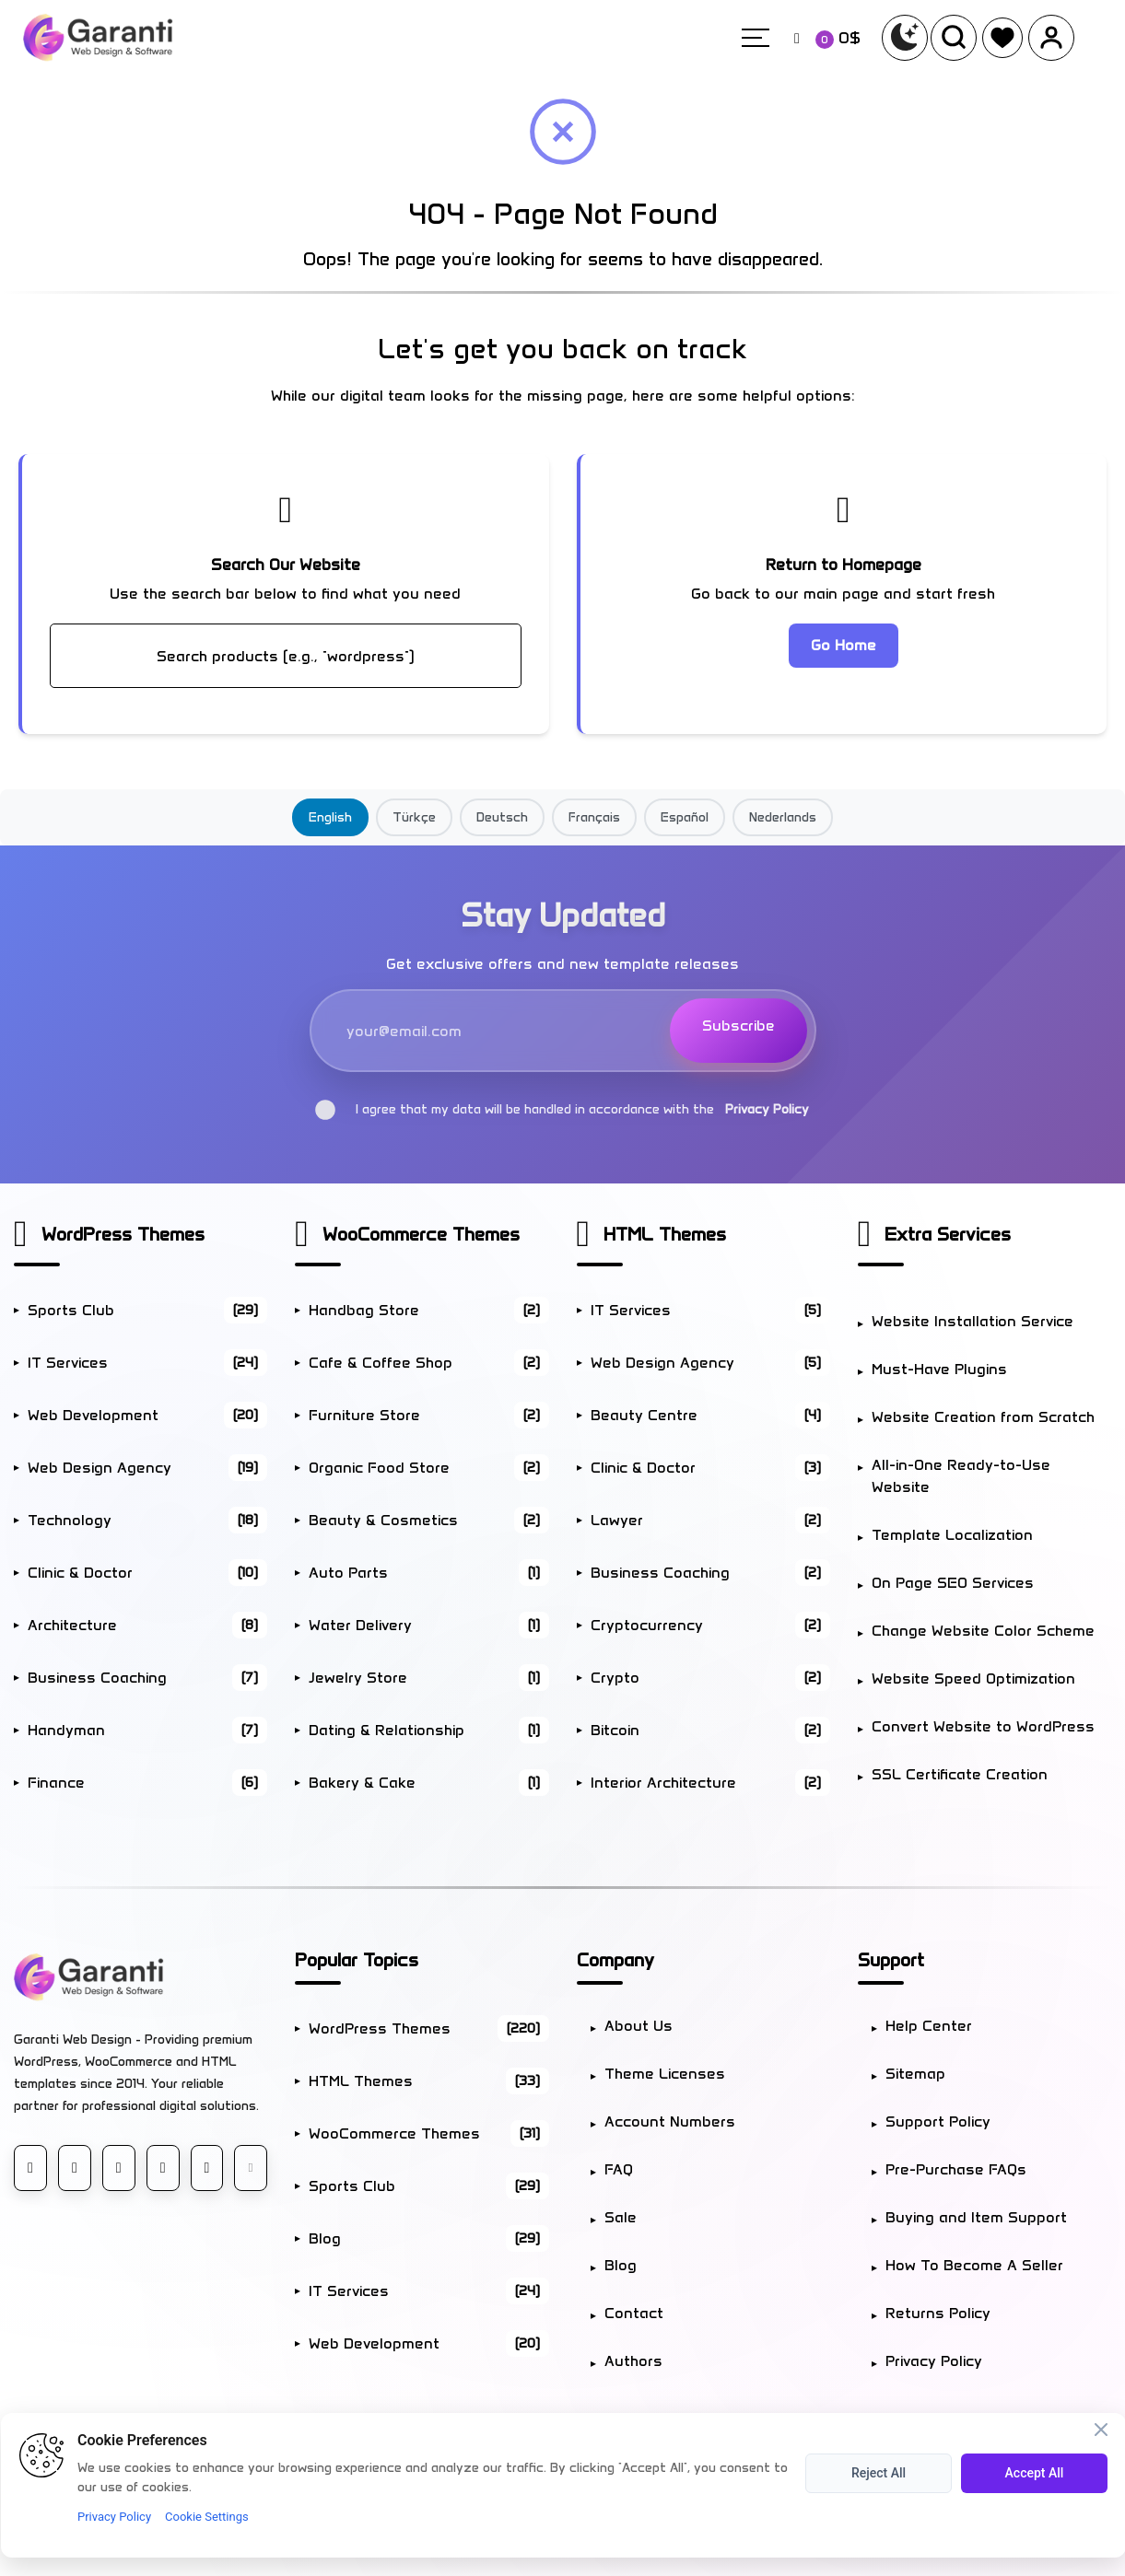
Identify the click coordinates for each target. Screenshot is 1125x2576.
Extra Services (948, 1234)
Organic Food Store (428, 1467)
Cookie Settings (207, 2517)
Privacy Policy (767, 1109)
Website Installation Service (972, 1321)
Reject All (878, 2472)
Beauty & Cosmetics (428, 1520)
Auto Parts (428, 1572)
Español (685, 817)
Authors (633, 2361)
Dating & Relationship (428, 1730)
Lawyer (710, 1520)
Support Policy (937, 2121)
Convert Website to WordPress (983, 1726)
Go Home (843, 645)
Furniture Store (428, 1415)
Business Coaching (147, 1677)
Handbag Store (428, 1310)
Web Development (147, 1415)
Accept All (1034, 2472)
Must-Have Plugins (939, 1369)
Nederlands (782, 817)
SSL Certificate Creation (960, 1774)
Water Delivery (428, 1625)
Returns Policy (937, 2313)
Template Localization (952, 1535)
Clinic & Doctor (147, 1572)
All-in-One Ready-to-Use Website (961, 1476)
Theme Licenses (664, 2073)
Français (594, 817)
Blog (428, 2238)
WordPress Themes (123, 1234)
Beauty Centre (710, 1415)
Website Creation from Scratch (983, 1417)
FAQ (618, 2169)
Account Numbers (669, 2121)
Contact (633, 2313)
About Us (638, 2025)
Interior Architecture (710, 1782)
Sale (620, 2217)
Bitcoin (710, 1730)
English (330, 817)
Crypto (710, 1677)
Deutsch (502, 817)
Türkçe (414, 817)
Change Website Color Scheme (983, 1630)
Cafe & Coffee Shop (428, 1362)
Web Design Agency (147, 1467)
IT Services (147, 1362)
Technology (147, 1520)
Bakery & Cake (428, 1782)
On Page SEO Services (953, 1582)
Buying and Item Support (976, 2217)
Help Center (928, 2025)
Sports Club (147, 1310)
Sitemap (915, 2073)
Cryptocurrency (710, 1625)
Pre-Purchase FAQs (955, 2169)
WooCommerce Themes (421, 1234)
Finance (147, 1782)
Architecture (147, 1625)
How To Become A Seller (974, 2265)
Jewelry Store (428, 1677)
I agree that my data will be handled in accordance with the (562, 1109)
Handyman (147, 1730)
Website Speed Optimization (973, 1678)
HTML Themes (665, 1234)
